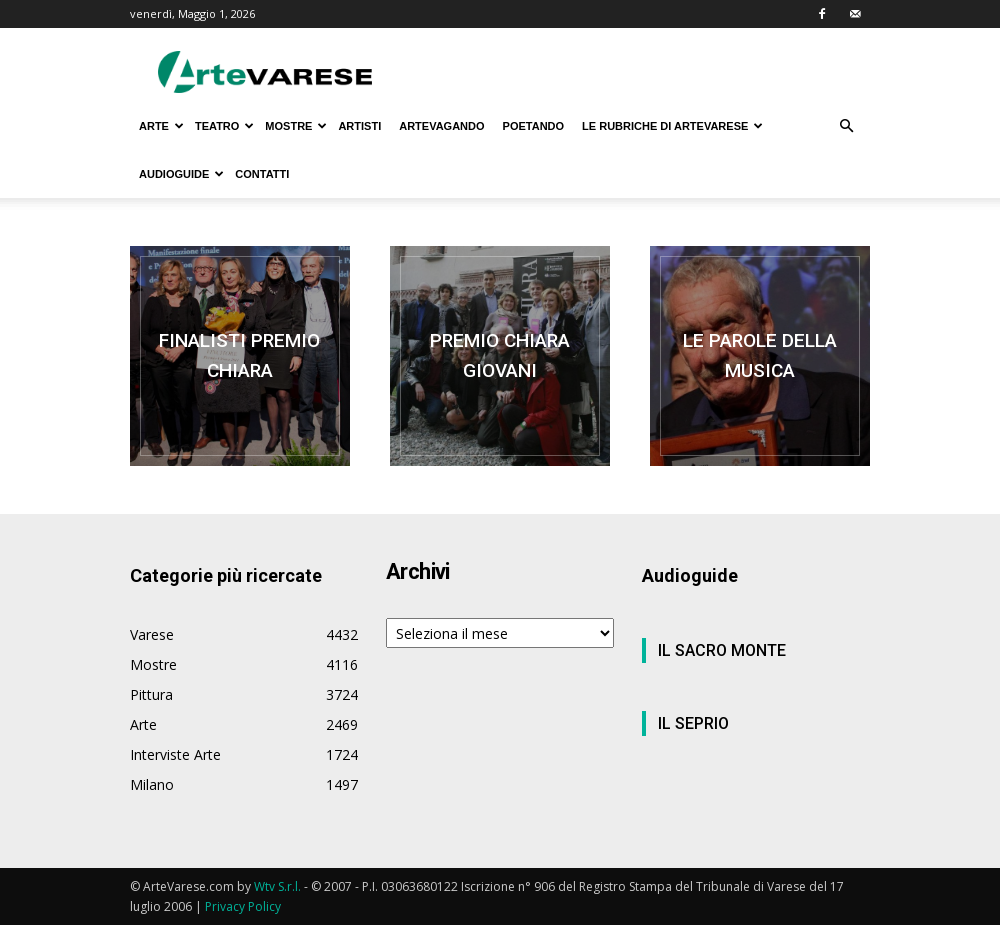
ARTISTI (359, 126)
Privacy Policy (243, 906)
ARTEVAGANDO (441, 126)
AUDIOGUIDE (181, 174)
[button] (846, 126)
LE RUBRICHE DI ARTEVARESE (672, 126)
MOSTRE (296, 126)
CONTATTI (262, 174)
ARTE (161, 126)
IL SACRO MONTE (722, 650)
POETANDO (534, 126)
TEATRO (224, 126)
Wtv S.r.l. (277, 886)
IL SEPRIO (693, 723)
